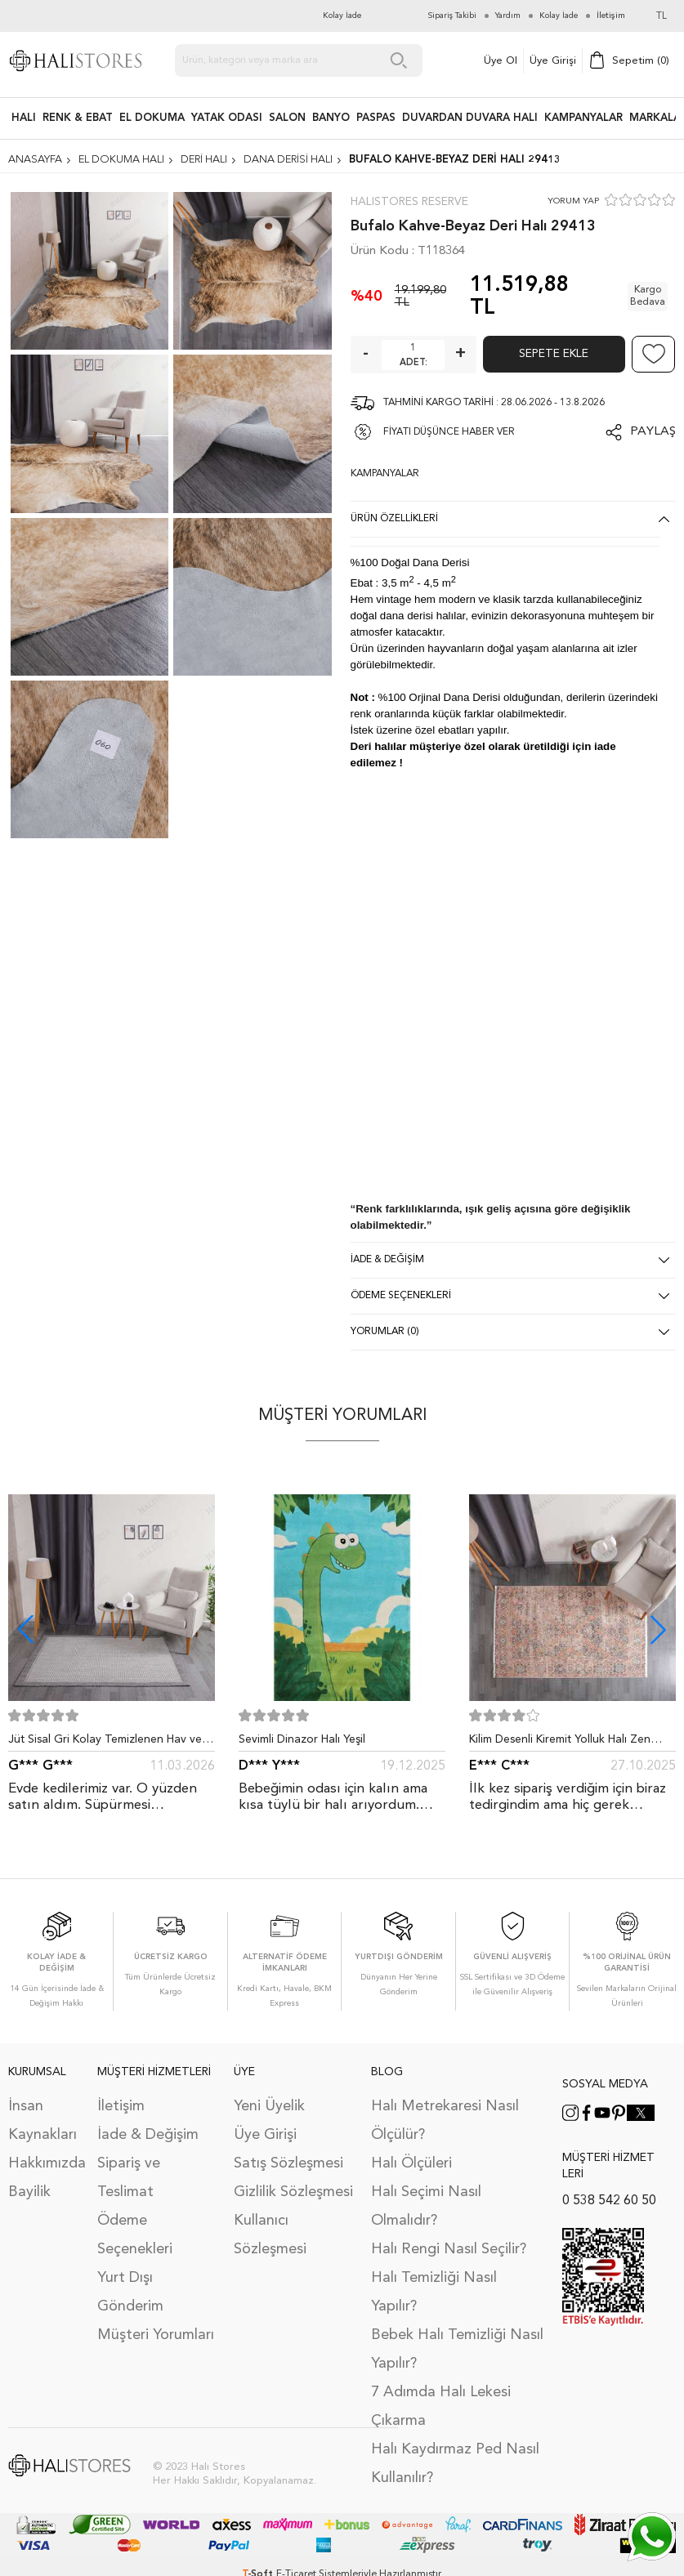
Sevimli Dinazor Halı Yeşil (302, 1739)
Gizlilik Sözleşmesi (293, 2192)
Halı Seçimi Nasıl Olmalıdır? (426, 2206)
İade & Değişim (148, 2134)
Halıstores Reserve (409, 202)
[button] (658, 1629)
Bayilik (29, 2192)
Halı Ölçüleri (411, 2163)
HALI (23, 118)
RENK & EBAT (77, 118)
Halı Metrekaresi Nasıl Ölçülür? (445, 2120)
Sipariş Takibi (452, 15)
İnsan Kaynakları (42, 2120)
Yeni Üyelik (269, 2106)
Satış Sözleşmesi (288, 2163)
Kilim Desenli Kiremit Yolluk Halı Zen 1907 (559, 1743)
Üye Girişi (553, 61)
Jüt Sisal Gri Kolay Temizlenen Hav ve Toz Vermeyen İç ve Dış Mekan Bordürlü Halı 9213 (105, 1743)
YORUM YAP (573, 201)
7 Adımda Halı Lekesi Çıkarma (441, 2406)
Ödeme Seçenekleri (134, 2235)
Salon (287, 118)
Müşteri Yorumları (155, 2335)
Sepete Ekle (553, 353)
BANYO (331, 118)
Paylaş (653, 432)
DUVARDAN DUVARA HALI (470, 118)
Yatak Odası (226, 118)
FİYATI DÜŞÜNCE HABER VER (449, 432)
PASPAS (376, 118)
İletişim (121, 2106)
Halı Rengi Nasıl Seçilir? (448, 2249)
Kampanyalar (583, 118)
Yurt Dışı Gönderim (130, 2292)
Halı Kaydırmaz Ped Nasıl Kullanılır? (455, 2463)
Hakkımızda (44, 2163)
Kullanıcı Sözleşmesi (270, 2235)
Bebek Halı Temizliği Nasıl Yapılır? (457, 2349)
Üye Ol (500, 61)
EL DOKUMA (152, 118)
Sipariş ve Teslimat (128, 2177)
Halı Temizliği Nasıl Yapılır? (434, 2292)
